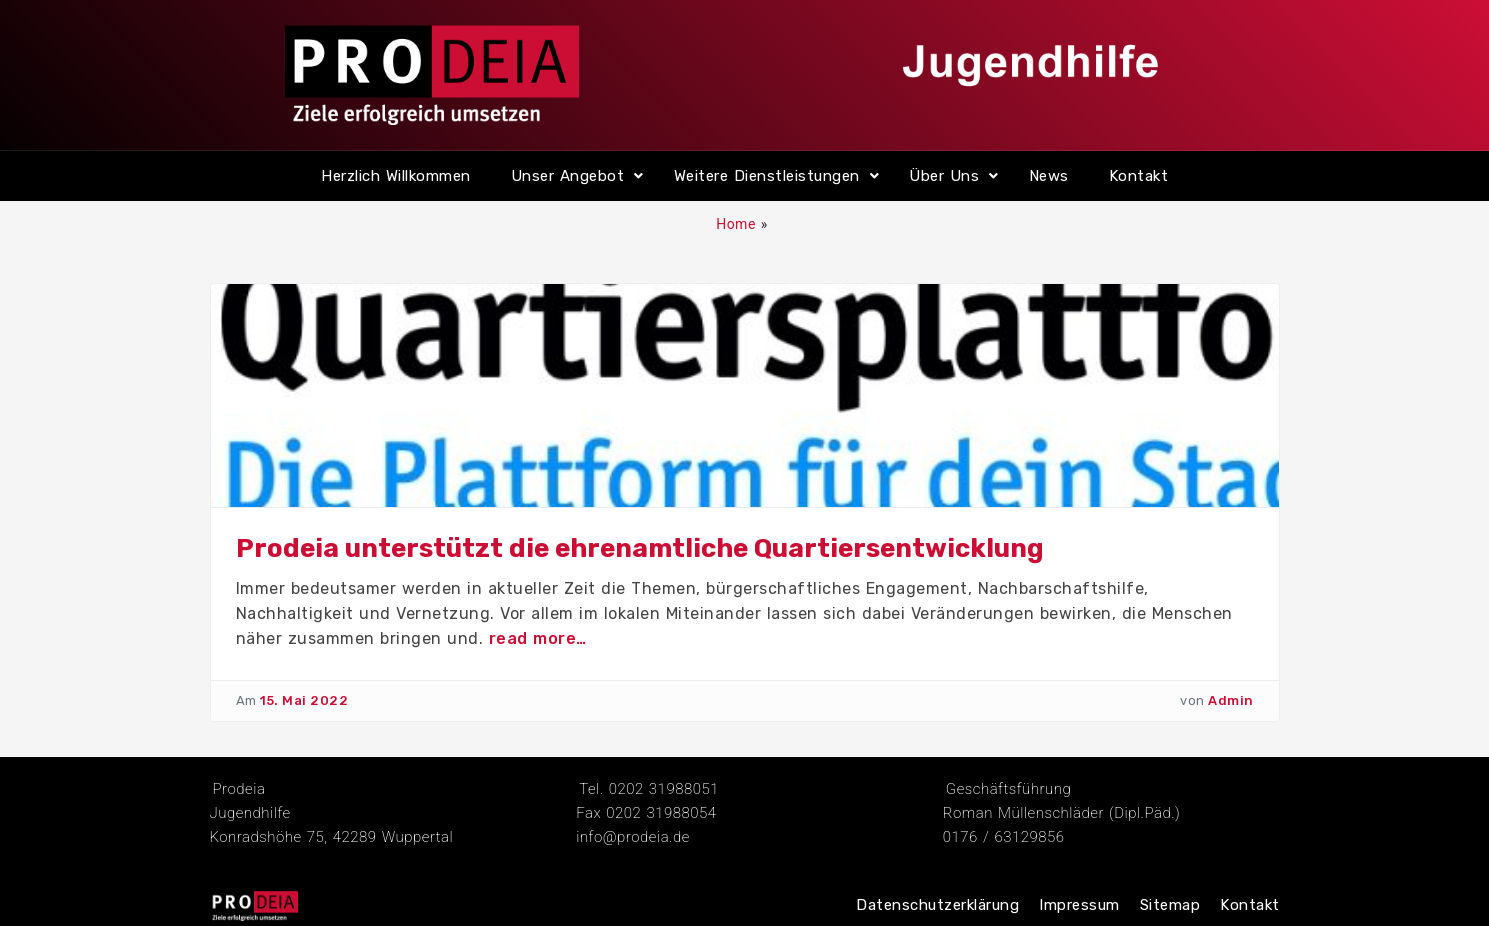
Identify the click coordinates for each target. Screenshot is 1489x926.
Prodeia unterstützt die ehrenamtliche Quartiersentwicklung (640, 548)
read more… (538, 638)
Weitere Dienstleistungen (767, 176)
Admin (1231, 700)
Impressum (1079, 905)
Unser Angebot (568, 176)
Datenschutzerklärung (937, 905)
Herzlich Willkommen (396, 176)
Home (736, 224)
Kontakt (1139, 176)
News (1049, 176)
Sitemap (1170, 905)
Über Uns (944, 176)
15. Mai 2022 (304, 700)
